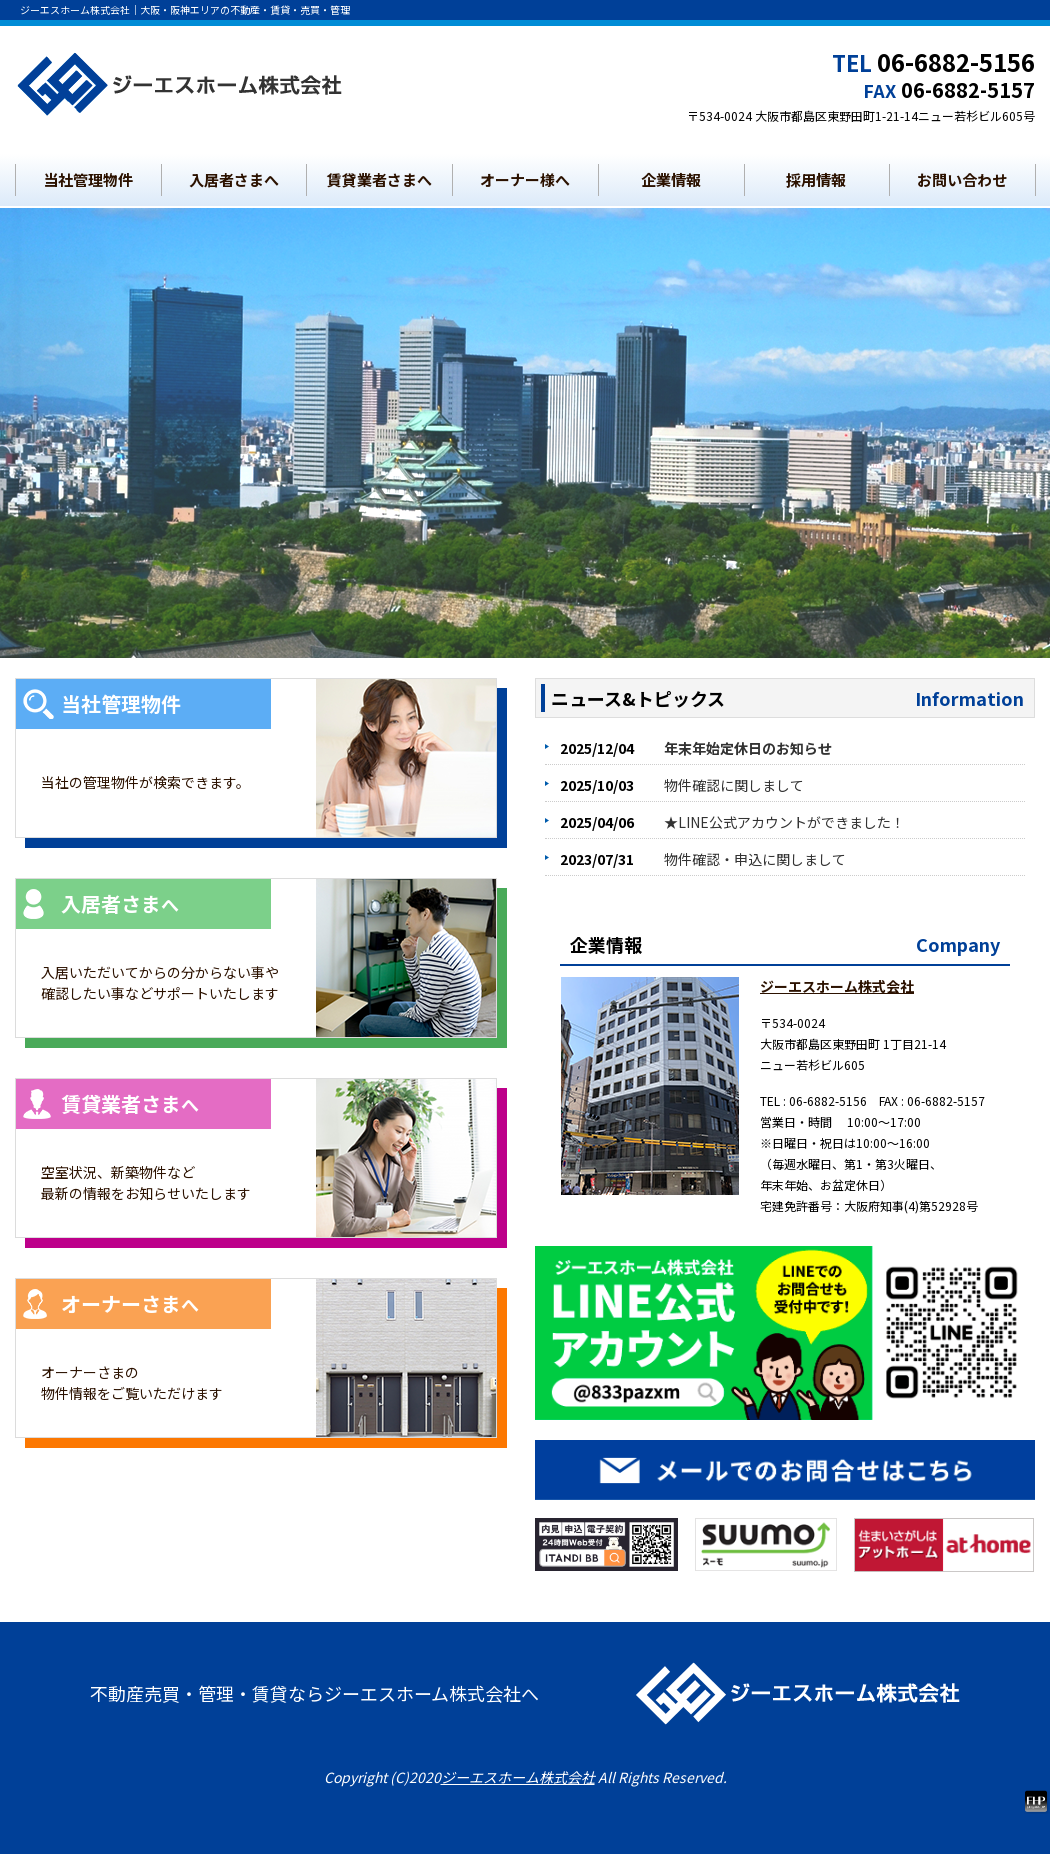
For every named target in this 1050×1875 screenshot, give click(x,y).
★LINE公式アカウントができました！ (784, 822)
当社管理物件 (88, 179)
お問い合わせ (962, 179)
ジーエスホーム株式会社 (837, 986)
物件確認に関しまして (734, 785)
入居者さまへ (234, 179)
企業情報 (671, 179)
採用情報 (816, 179)
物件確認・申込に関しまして (755, 859)
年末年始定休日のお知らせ (748, 748)
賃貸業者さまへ (379, 179)
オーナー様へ (525, 179)
